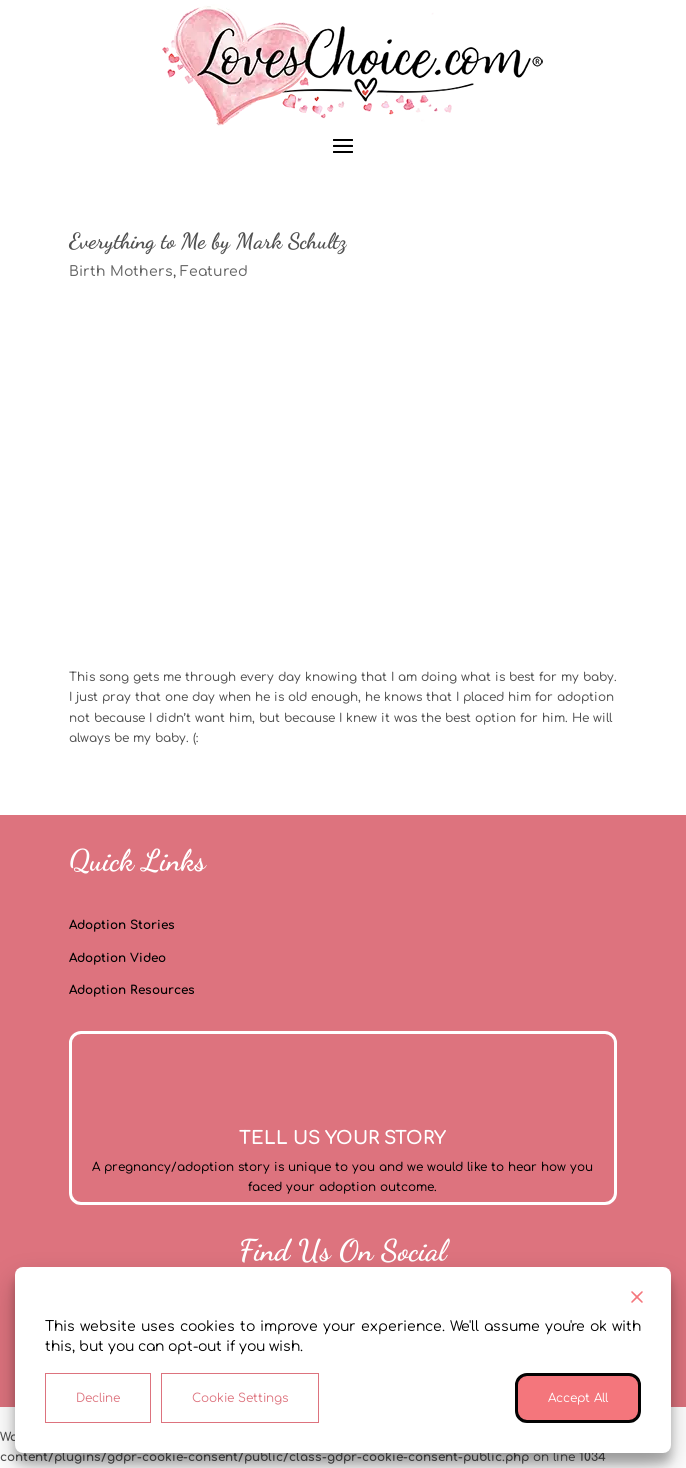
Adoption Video (117, 958)
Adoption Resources (132, 990)
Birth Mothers (121, 271)
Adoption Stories (122, 925)
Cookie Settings (240, 1398)
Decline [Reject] (98, 1398)
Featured (214, 271)
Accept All (578, 1398)
